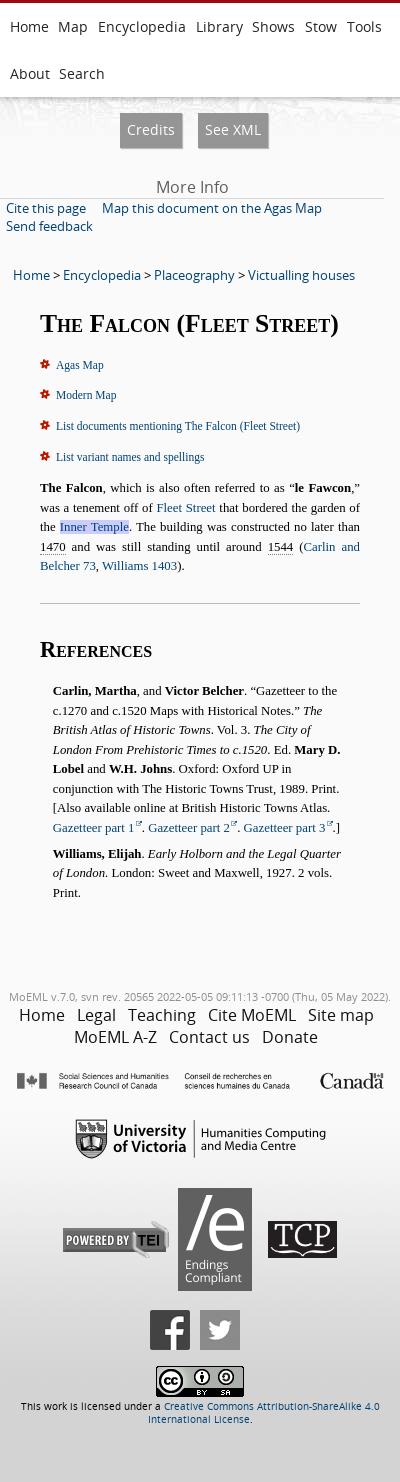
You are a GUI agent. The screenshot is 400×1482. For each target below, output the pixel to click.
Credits (151, 129)
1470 (53, 547)
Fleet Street (185, 508)
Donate (290, 1037)
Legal (96, 1015)
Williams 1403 (139, 566)
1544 (281, 547)
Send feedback (49, 226)
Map (73, 26)
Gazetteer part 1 (94, 828)
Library (219, 26)
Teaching (162, 1015)
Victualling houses (301, 275)
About (30, 73)
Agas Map (80, 365)
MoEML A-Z (115, 1037)
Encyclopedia (142, 26)
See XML (233, 129)
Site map (341, 1015)
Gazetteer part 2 (189, 828)
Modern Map (86, 395)
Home (29, 26)
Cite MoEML (252, 1015)
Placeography (194, 275)
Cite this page (46, 208)
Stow (321, 26)
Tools (364, 26)
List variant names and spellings (130, 457)
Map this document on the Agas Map (212, 208)
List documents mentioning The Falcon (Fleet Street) (178, 426)
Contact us (209, 1037)
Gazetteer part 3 (285, 828)
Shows (273, 26)
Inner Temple (94, 527)
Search (82, 73)
